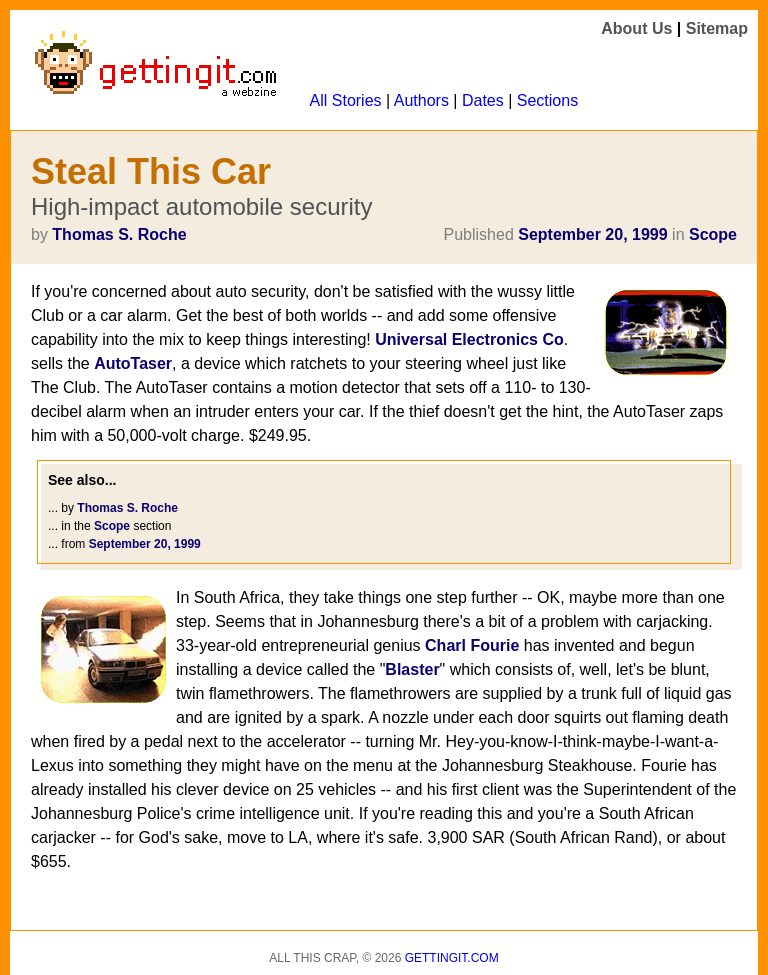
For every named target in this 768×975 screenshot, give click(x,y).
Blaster (412, 669)
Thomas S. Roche (119, 234)
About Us (636, 28)
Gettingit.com (452, 958)
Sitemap (717, 28)
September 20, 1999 (592, 234)
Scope (713, 234)
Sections (547, 100)
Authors (421, 100)
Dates (483, 100)
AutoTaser (133, 363)
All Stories (346, 100)
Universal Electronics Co (469, 339)
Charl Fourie (472, 645)
